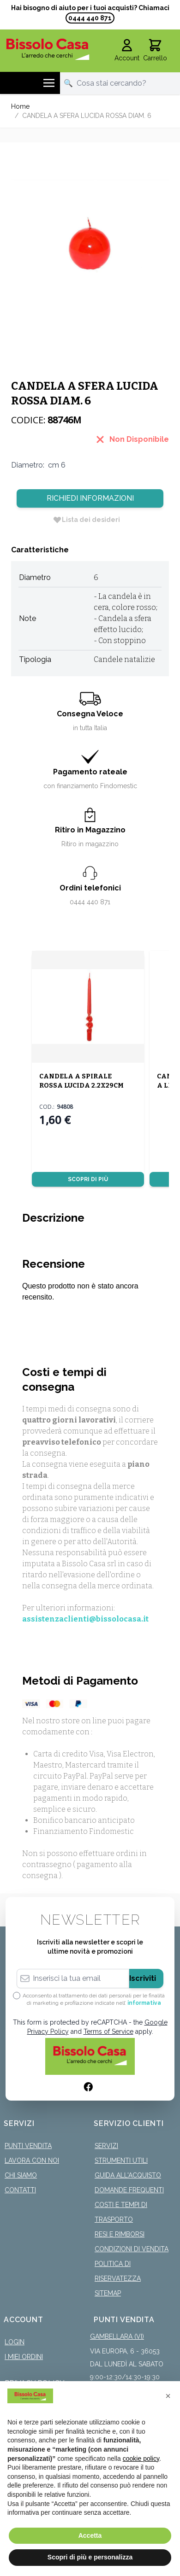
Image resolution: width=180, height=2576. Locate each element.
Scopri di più (88, 1179)
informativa (144, 2003)
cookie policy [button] (141, 2458)
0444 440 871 (90, 18)
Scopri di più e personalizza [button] (90, 2557)
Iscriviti (142, 1978)
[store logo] (48, 49)
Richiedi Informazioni (90, 498)
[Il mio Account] (126, 51)
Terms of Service (108, 2031)
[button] (168, 2396)
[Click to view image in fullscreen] (90, 232)
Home (20, 106)
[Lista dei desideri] (86, 519)
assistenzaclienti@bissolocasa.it (85, 1619)
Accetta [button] (90, 2535)
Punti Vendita (28, 2145)
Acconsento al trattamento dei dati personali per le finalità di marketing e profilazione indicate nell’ (94, 1999)
